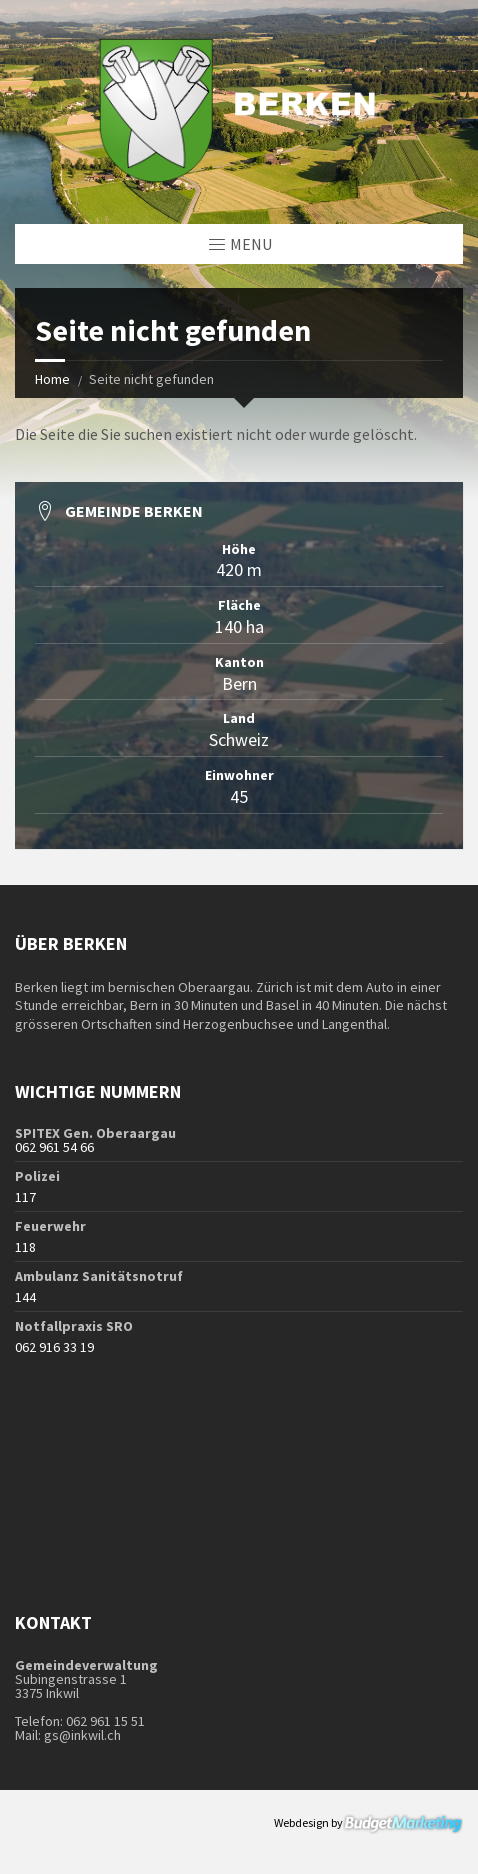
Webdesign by (368, 1824)
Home (52, 379)
